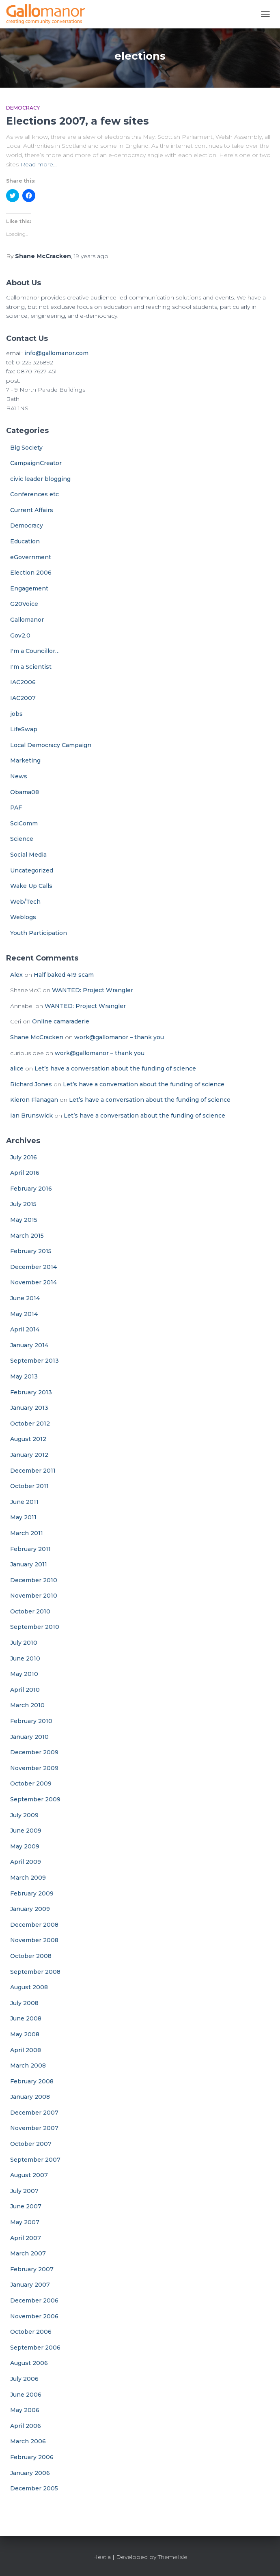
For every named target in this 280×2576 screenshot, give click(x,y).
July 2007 (24, 2191)
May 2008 (24, 2034)
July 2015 (23, 1204)
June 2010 (25, 1658)
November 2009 (34, 1768)
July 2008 (24, 2003)
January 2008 (30, 2096)
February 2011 (30, 1549)
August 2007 (29, 2175)
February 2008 (32, 2081)
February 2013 (31, 1392)
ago (91, 256)
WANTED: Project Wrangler (92, 990)
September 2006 (35, 2347)
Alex (16, 974)
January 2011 (28, 1564)
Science (21, 838)
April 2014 (24, 1329)
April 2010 (25, 1689)
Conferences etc (34, 494)
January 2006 (30, 2473)
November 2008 (34, 1940)
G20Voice (24, 603)
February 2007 (32, 2269)
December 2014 (33, 1267)
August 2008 (29, 1987)
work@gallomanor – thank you (119, 1037)
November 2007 (34, 2128)
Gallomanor (27, 619)
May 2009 (24, 1846)
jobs (16, 713)
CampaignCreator (36, 463)
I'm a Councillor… (35, 651)
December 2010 (33, 1580)
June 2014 (25, 1298)
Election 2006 (31, 572)
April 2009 (25, 1861)
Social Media (28, 854)
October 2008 (31, 1956)
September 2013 (34, 1360)
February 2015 (31, 1251)
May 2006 (24, 2410)
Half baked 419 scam (64, 974)
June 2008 (25, 2018)
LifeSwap (23, 729)
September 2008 (35, 1971)
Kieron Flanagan (34, 1099)
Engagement (29, 588)
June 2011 (24, 1502)
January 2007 (30, 2284)
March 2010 (27, 1705)
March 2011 (26, 1533)
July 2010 (23, 1642)
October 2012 (30, 1423)
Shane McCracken (36, 1037)
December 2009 (34, 1752)
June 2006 (25, 2394)
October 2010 (30, 1611)
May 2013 (24, 1376)
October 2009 (31, 1783)
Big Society (26, 447)
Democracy (23, 108)
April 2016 (24, 1172)
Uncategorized (31, 870)
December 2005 (34, 2488)
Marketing (25, 760)
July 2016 (23, 1157)
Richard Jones (31, 1084)
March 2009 (28, 1877)
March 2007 (28, 2253)
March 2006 (28, 2441)
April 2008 (25, 2050)
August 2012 (28, 1439)
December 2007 (34, 2112)
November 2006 (34, 2316)
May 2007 (24, 2222)
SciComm (24, 823)
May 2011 (23, 1517)
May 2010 (24, 1674)
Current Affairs (31, 510)
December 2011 (33, 1470)
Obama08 (24, 792)
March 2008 (28, 2065)
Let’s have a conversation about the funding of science (115, 1068)
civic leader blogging (40, 478)
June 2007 (25, 2206)
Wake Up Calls (31, 886)
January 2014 (29, 1345)
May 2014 (24, 1314)
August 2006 (29, 2363)
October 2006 (31, 2331)
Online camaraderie (60, 1021)
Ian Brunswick (31, 1115)
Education (25, 541)
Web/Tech (25, 901)
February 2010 (31, 1721)
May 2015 (23, 1219)
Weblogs (23, 917)
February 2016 (31, 1188)
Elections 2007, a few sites (77, 121)
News (18, 776)
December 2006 (34, 2300)
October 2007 (31, 2143)
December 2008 (34, 1924)
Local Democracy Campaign (50, 745)
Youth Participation (38, 933)
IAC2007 (23, 698)
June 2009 (25, 1830)
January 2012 (29, 1454)
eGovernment (30, 557)
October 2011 (29, 1486)
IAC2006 (23, 682)
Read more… (39, 164)
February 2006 (32, 2457)
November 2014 (33, 1282)
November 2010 (33, 1595)
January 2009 (30, 1909)
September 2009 (35, 1799)
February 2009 (32, 1893)
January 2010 (29, 1736)
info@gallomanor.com (56, 353)
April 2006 (25, 2426)
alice (17, 1068)
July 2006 (24, 2378)
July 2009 (24, 1815)
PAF (16, 807)
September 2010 (34, 1626)
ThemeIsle (172, 2557)
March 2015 (27, 1235)
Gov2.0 (20, 635)
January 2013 (29, 1407)
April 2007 (25, 2238)
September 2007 (35, 2159)
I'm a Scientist (31, 666)
